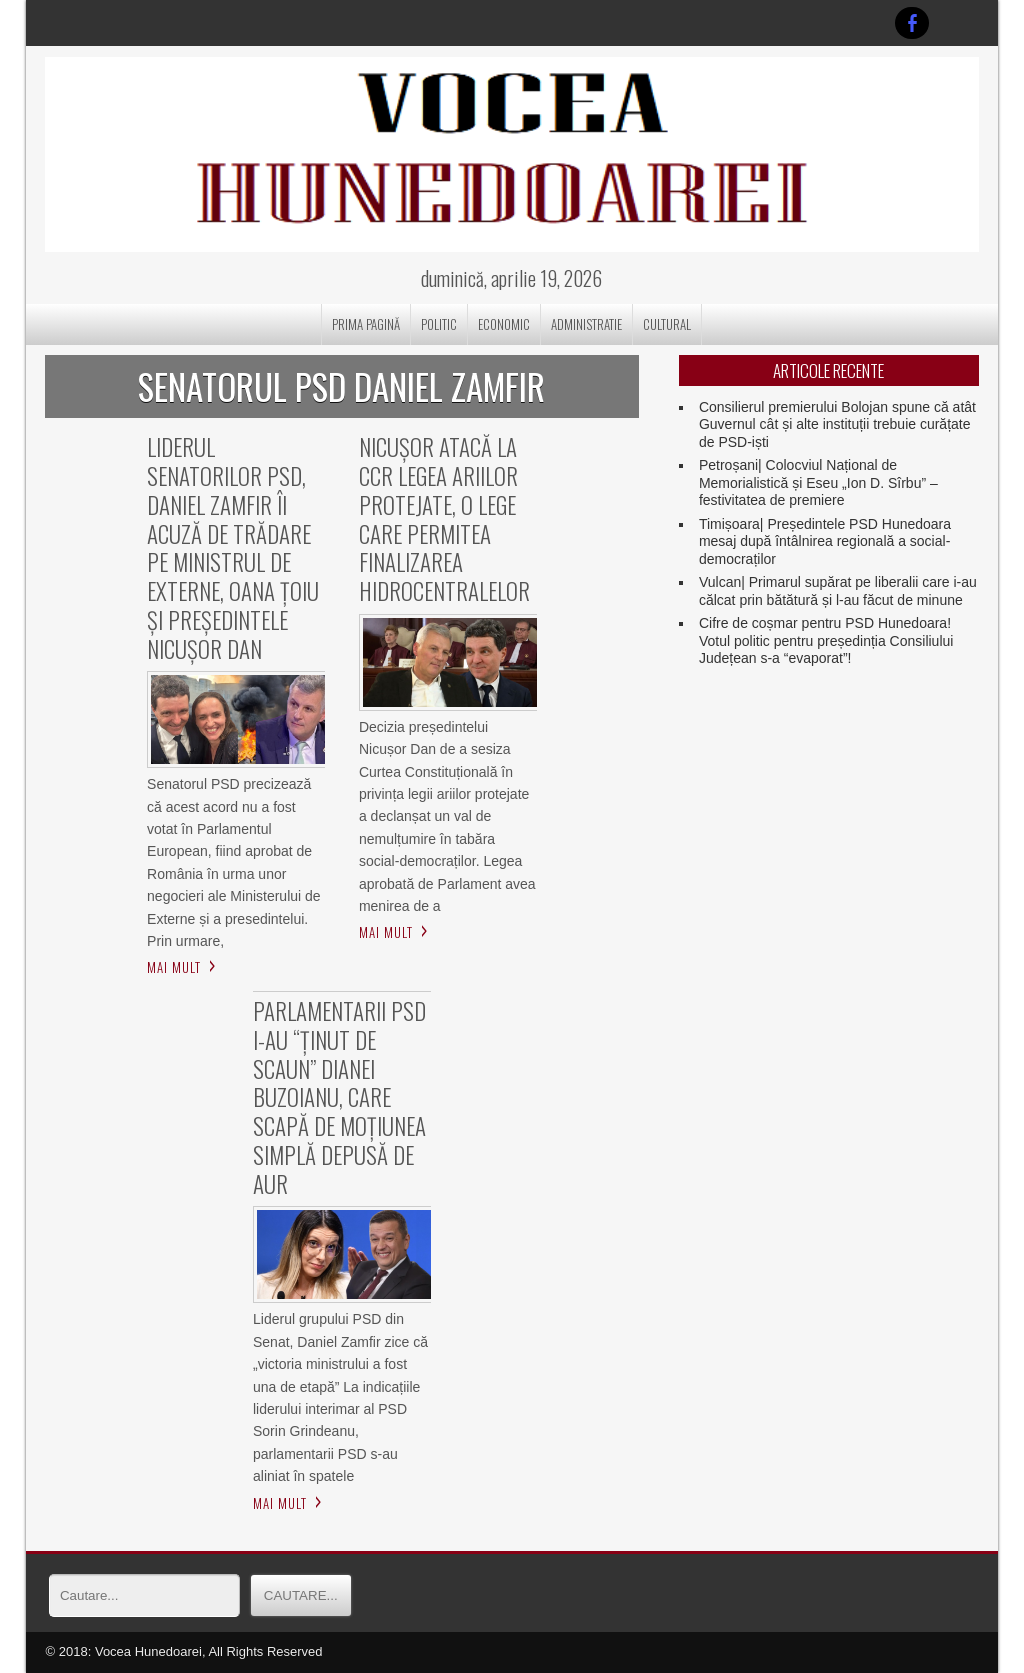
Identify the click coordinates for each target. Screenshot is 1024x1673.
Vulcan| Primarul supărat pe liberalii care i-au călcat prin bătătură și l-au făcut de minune (838, 591)
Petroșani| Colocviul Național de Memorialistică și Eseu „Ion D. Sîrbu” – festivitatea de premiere (818, 482)
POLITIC (439, 324)
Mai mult (174, 967)
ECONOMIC (504, 324)
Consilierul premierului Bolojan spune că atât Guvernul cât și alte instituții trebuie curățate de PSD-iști (837, 424)
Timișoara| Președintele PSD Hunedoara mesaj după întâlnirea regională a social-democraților (825, 541)
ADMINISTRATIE (586, 324)
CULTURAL (667, 324)
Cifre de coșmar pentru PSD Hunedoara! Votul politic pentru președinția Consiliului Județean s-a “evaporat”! (826, 640)
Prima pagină (366, 324)
